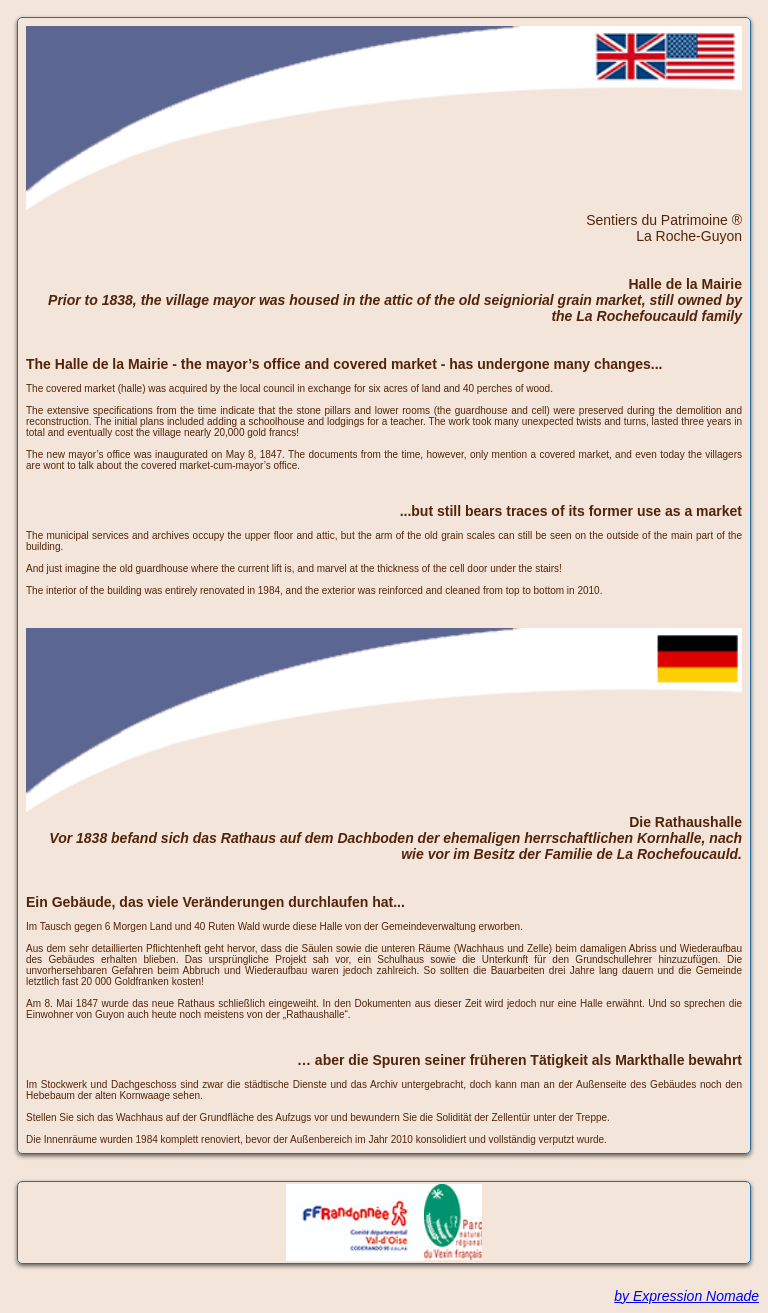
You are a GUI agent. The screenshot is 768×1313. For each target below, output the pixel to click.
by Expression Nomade (686, 1296)
